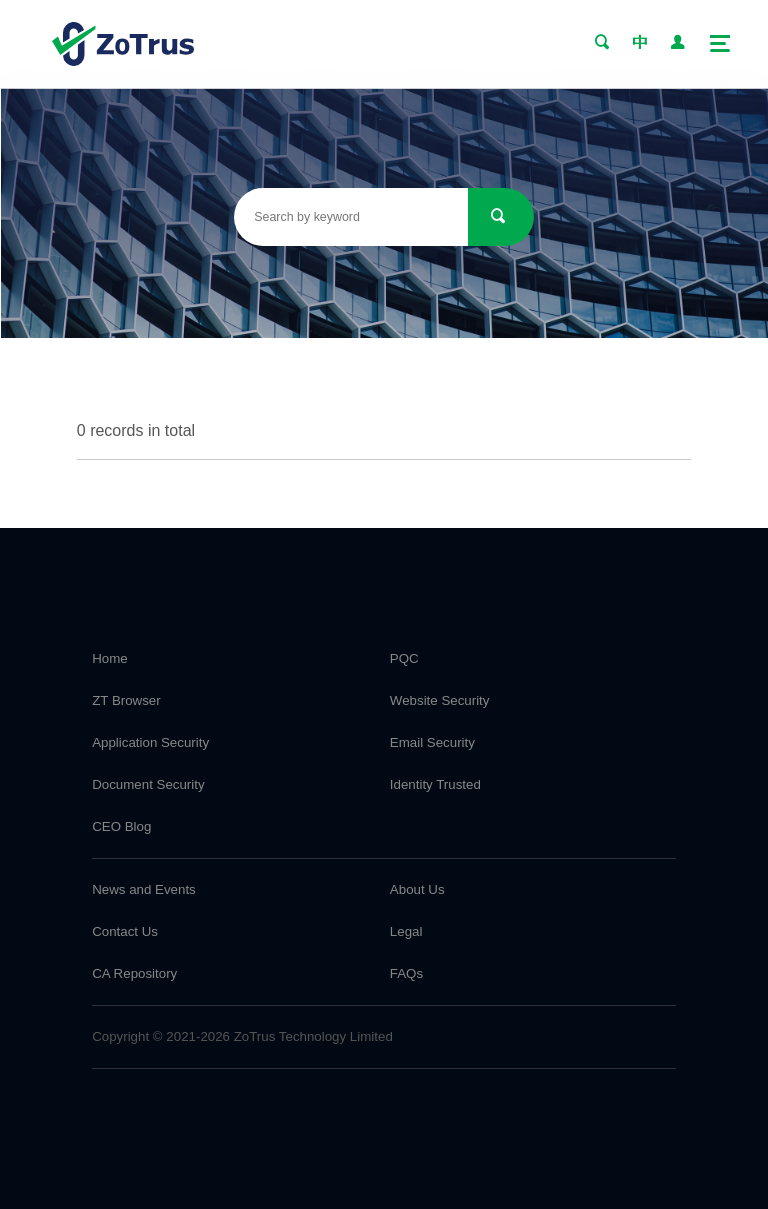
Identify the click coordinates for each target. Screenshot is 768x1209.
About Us (417, 889)
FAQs (406, 973)
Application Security (150, 742)
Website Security (440, 700)
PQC (404, 658)
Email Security (432, 742)
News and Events (144, 889)
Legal (406, 931)
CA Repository (134, 973)
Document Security (148, 784)
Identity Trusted (435, 784)
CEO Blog (121, 826)
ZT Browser (126, 700)
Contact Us (125, 931)
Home (110, 658)
